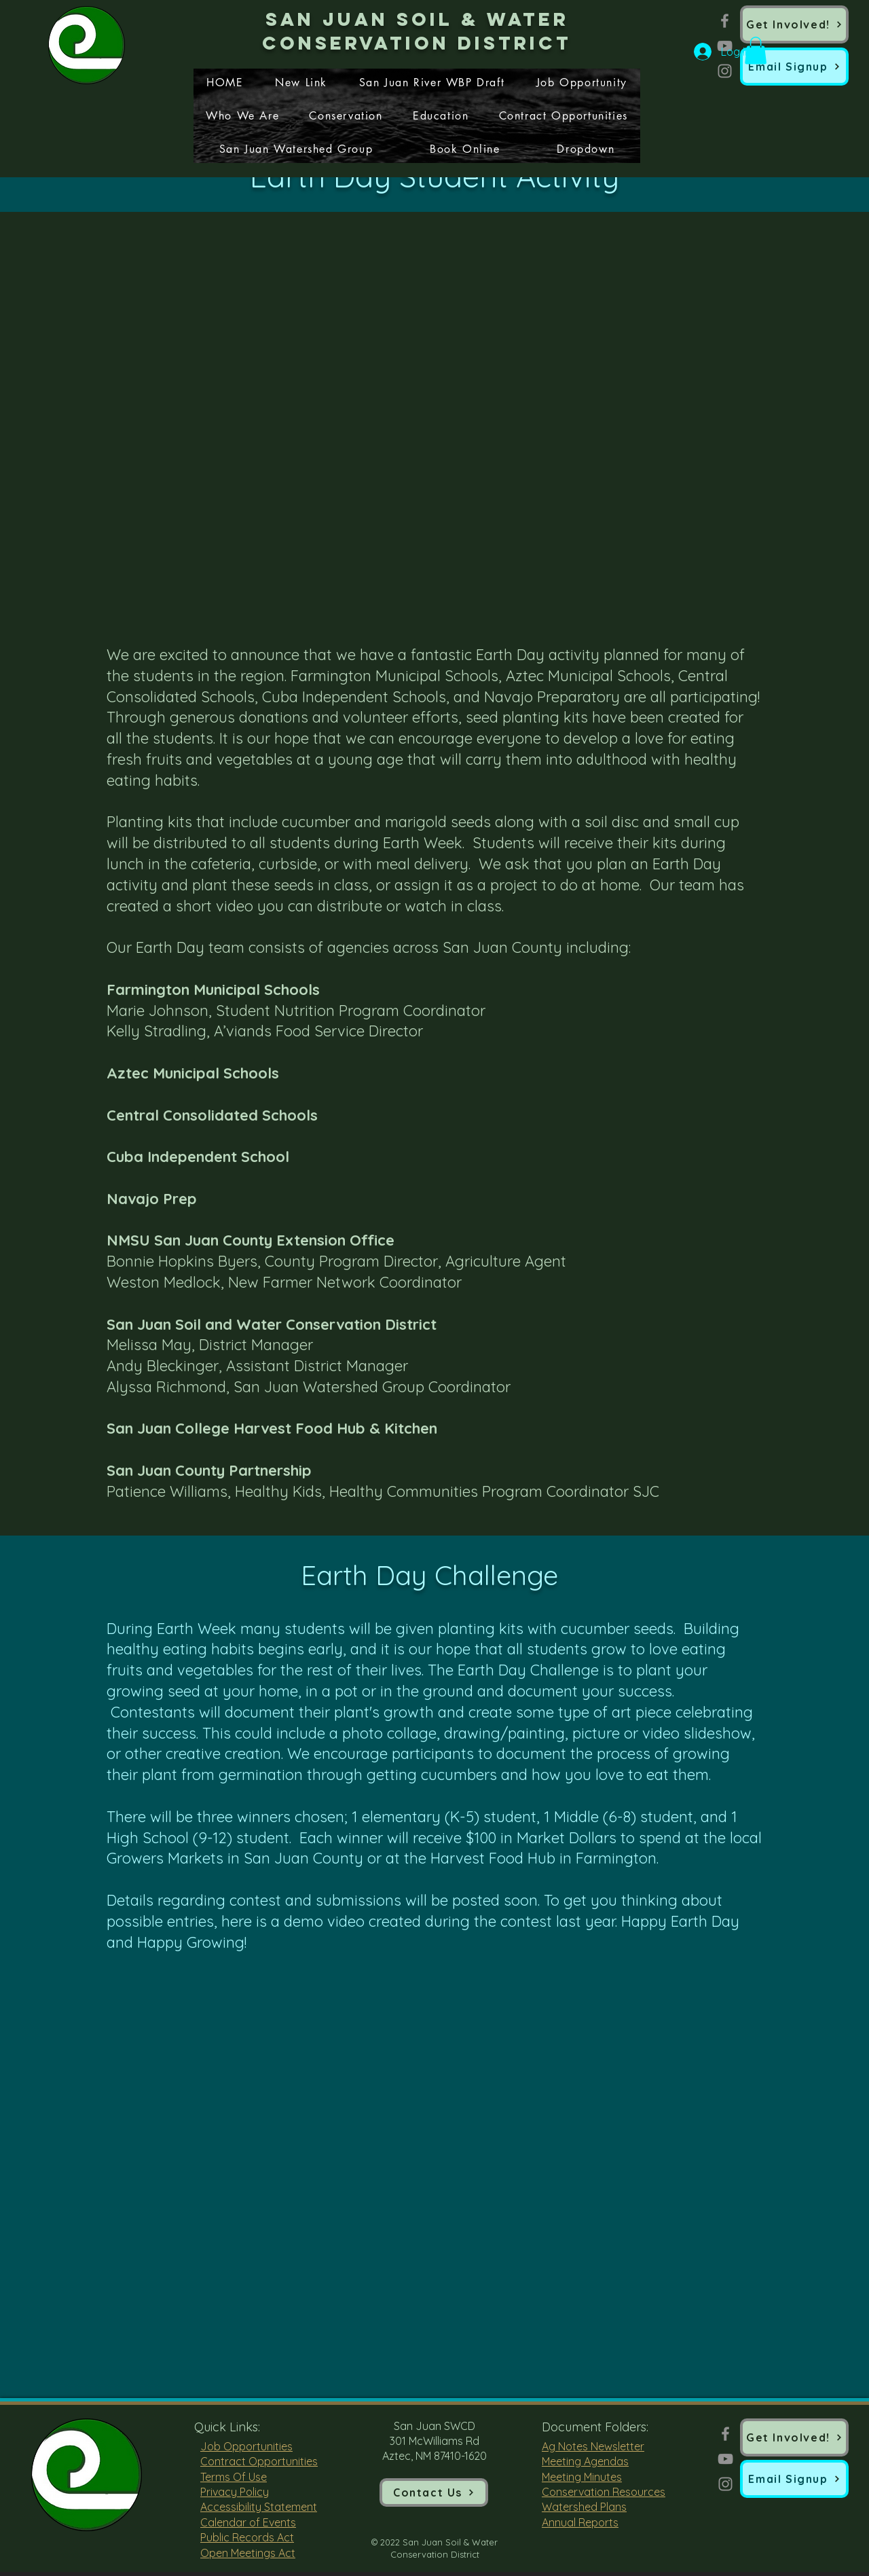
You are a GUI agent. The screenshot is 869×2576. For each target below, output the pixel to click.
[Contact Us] (434, 2492)
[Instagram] (725, 71)
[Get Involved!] (794, 24)
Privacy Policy (234, 2492)
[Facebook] (725, 21)
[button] (794, 67)
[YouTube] (725, 2459)
